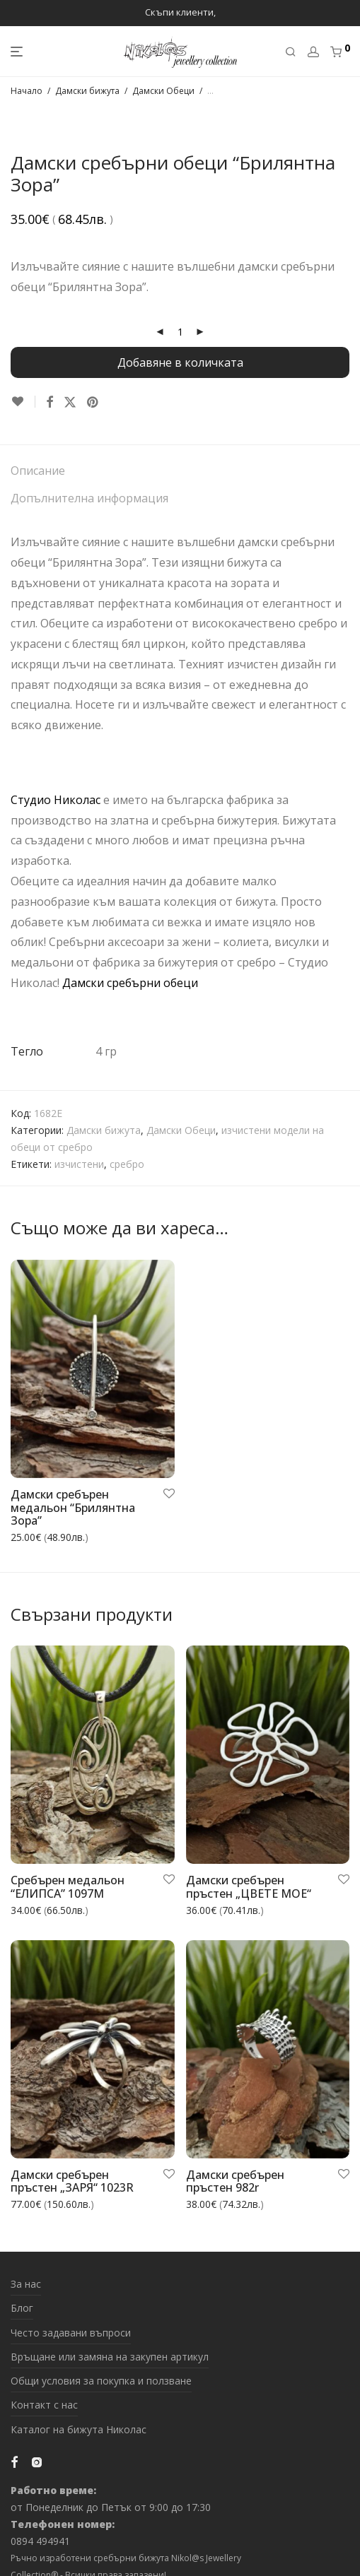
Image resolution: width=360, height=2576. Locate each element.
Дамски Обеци (163, 91)
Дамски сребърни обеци (130, 983)
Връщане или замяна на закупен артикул (110, 2356)
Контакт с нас (44, 2404)
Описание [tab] (38, 470)
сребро (127, 1164)
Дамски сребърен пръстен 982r (235, 2181)
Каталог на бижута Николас (78, 2429)
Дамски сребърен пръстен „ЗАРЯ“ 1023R (72, 2181)
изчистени (79, 1164)
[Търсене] (290, 52)
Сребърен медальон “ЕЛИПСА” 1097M (67, 1886)
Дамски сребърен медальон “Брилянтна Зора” (73, 1507)
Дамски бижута (87, 91)
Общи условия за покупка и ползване (101, 2380)
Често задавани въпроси (71, 2332)
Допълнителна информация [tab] (89, 498)
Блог (22, 2308)
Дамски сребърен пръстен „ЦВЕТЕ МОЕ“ (248, 1886)
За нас (26, 2284)
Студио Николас (55, 800)
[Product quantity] (180, 332)
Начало (26, 91)
